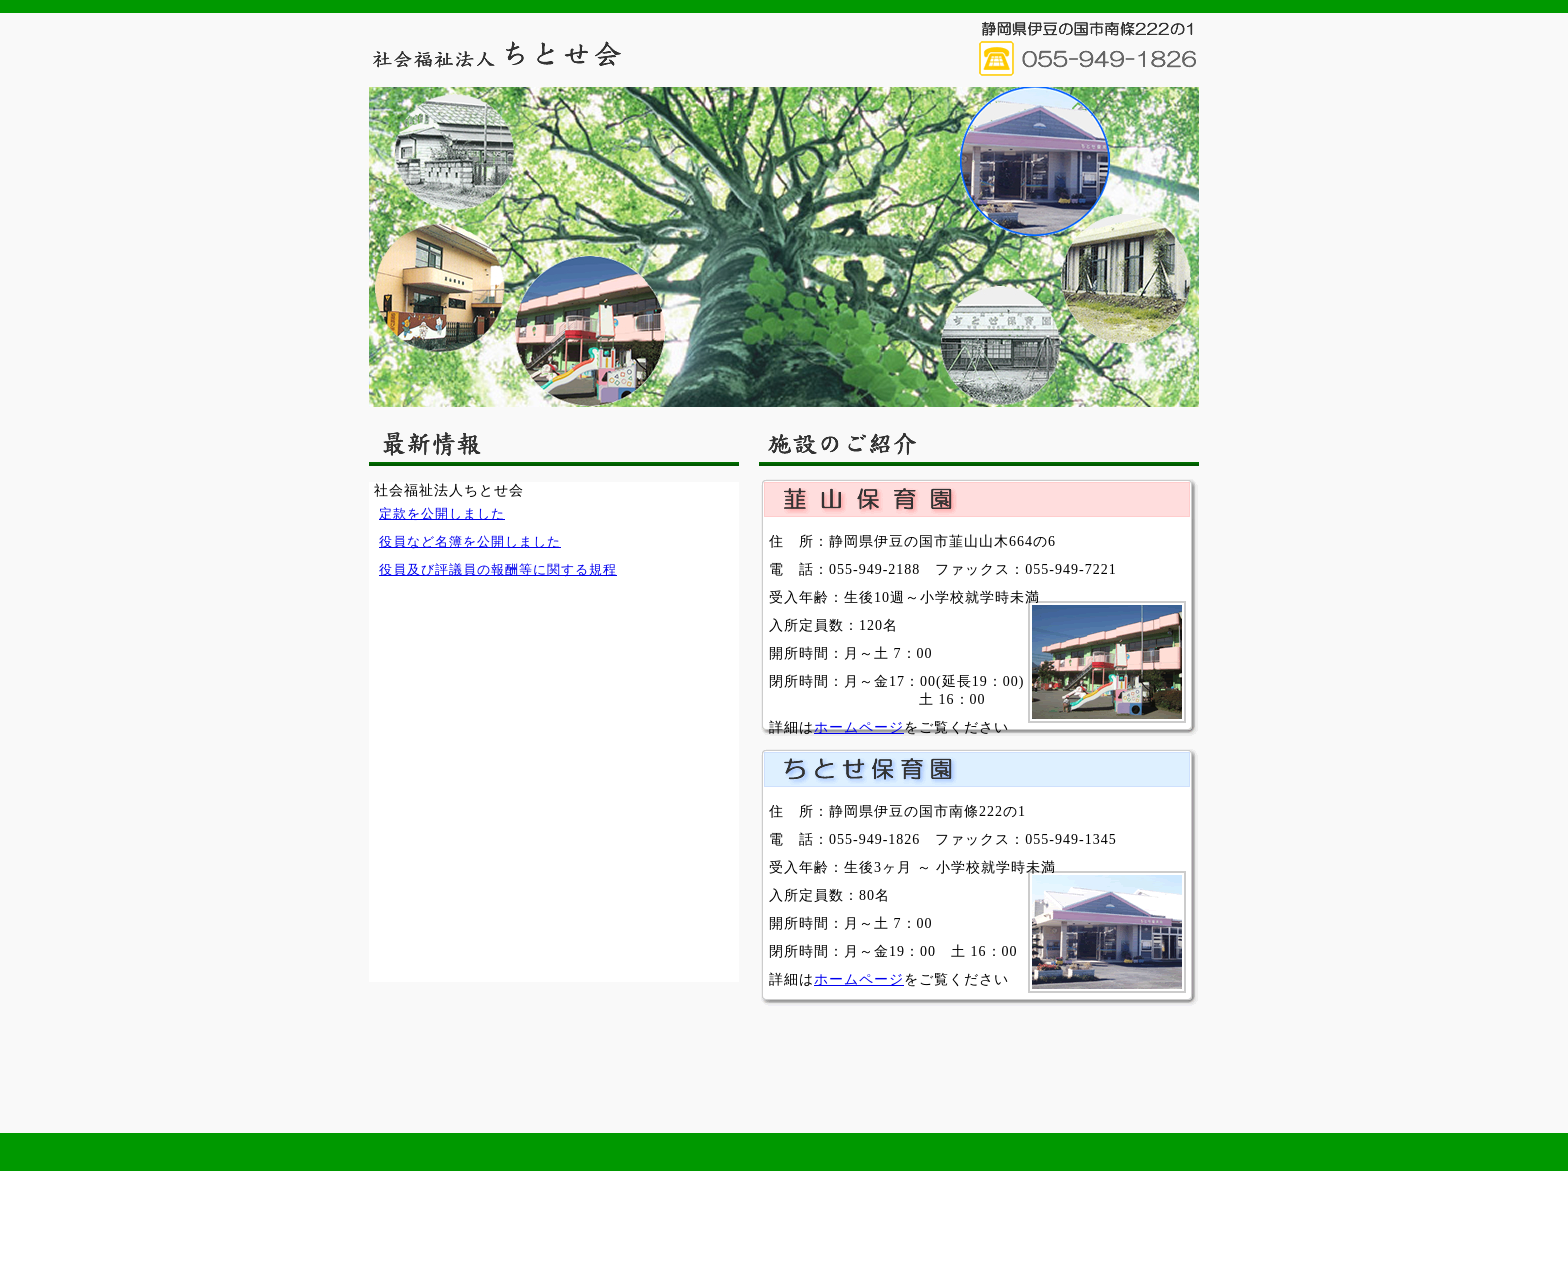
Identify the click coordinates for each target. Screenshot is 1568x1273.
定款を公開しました (442, 513)
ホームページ (859, 727)
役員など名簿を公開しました (470, 541)
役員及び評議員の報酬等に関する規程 (498, 569)
